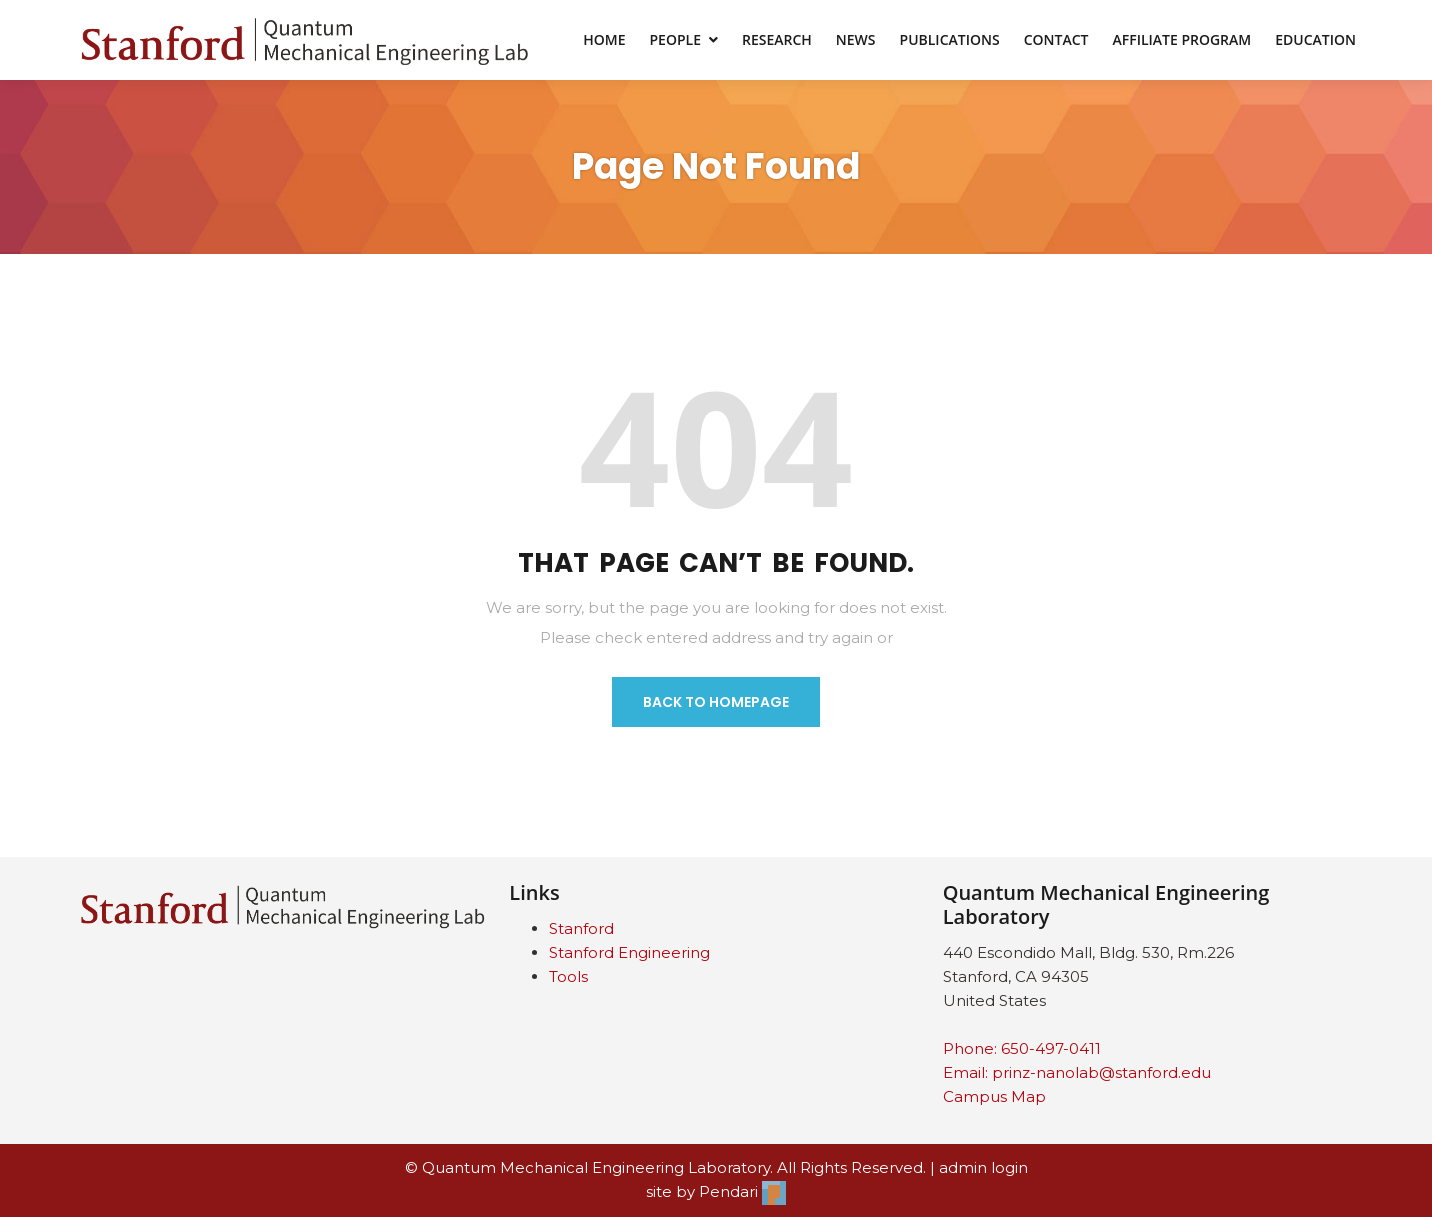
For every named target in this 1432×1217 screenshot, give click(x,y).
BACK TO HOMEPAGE (716, 702)
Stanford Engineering (629, 952)
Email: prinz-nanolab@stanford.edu (1077, 1072)
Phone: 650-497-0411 (1022, 1048)
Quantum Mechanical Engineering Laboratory (596, 1167)
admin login (983, 1167)
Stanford (581, 928)
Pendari (742, 1191)
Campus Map (994, 1096)
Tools (568, 976)
